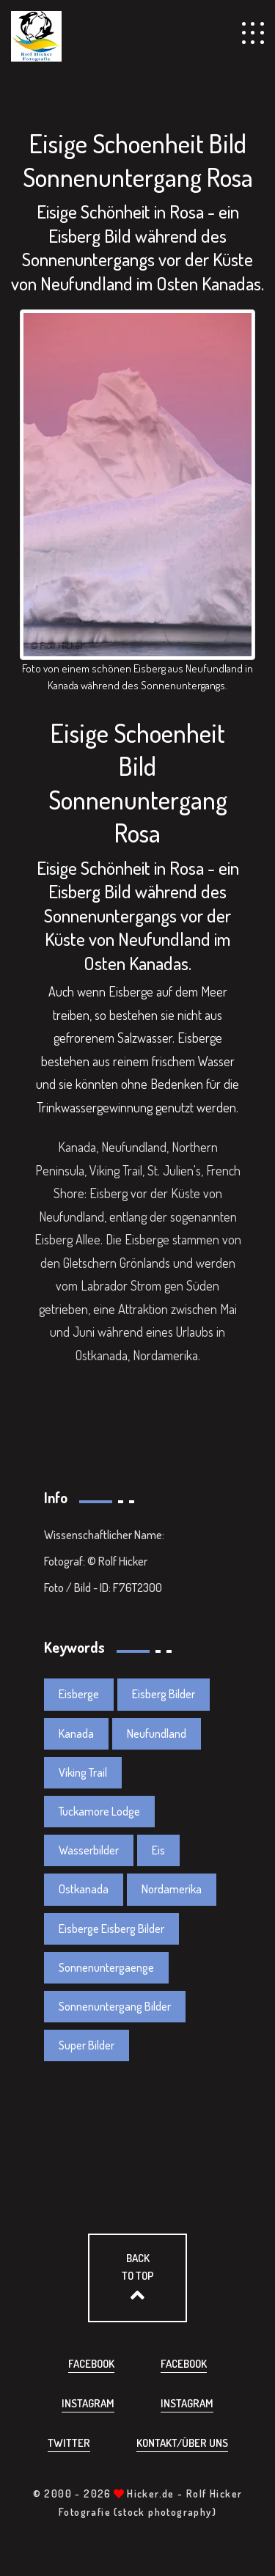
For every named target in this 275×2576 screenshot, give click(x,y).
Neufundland (156, 1733)
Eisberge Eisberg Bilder (111, 1928)
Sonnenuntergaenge (106, 1967)
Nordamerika (172, 1889)
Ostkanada (84, 1889)
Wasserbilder (89, 1850)
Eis (158, 1850)
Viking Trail (83, 1772)
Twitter (69, 2443)
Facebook (91, 2364)
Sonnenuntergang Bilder (115, 2006)
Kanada (76, 1733)
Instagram (88, 2403)
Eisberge (79, 1694)
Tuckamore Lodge (99, 1811)
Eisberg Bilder (163, 1694)
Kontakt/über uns (182, 2443)
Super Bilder (86, 2045)
